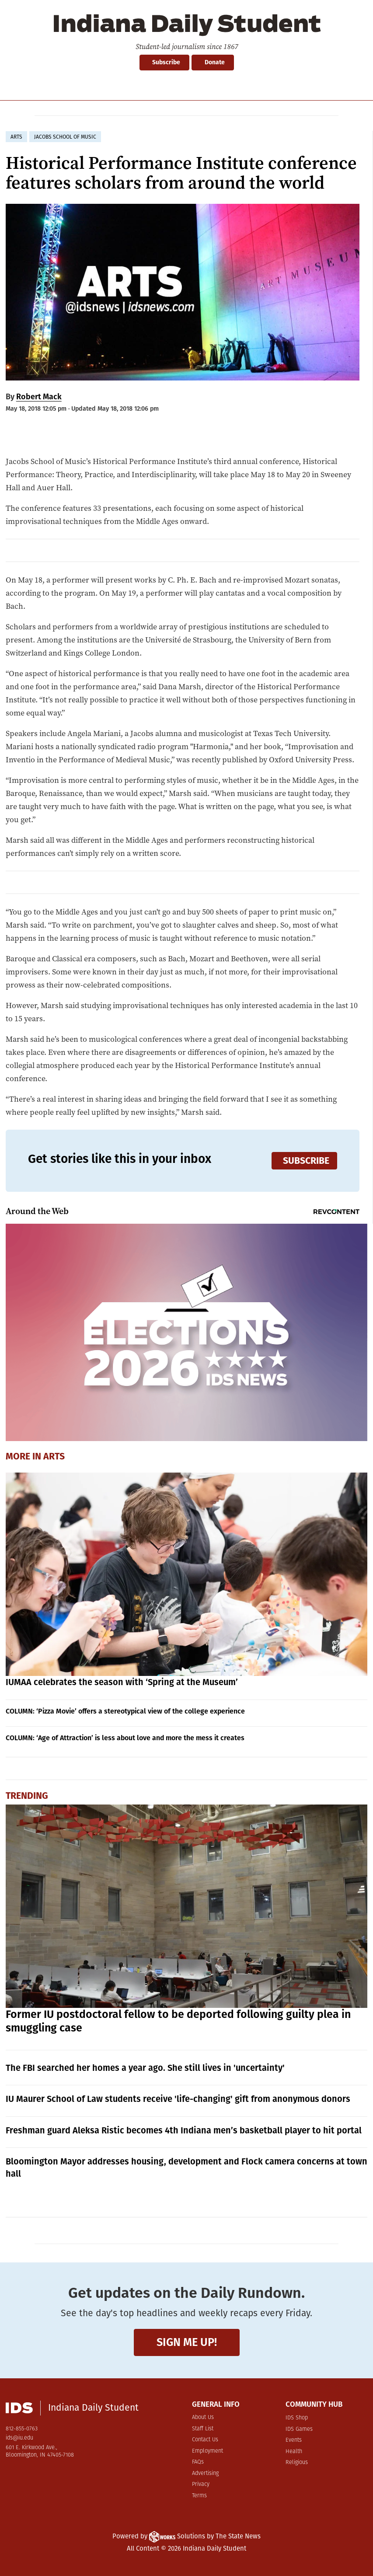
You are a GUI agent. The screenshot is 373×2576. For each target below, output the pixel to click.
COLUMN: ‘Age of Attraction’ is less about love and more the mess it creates (125, 1738)
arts (16, 137)
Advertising (205, 2473)
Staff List (202, 2429)
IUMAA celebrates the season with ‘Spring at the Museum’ (122, 1682)
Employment (207, 2451)
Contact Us (205, 2440)
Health (294, 2451)
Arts (54, 1456)
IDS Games (299, 2429)
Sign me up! (187, 2342)
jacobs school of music (65, 137)
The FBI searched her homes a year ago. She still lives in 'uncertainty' (145, 2068)
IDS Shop (297, 2418)
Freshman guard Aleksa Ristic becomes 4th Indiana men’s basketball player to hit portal (184, 2130)
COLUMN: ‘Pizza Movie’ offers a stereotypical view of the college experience (125, 1711)
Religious (297, 2462)
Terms (199, 2496)
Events (294, 2440)
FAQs (198, 2462)
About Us (203, 2417)
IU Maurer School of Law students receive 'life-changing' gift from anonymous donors (178, 2099)
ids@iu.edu (19, 2438)
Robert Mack (39, 396)
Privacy (200, 2484)
